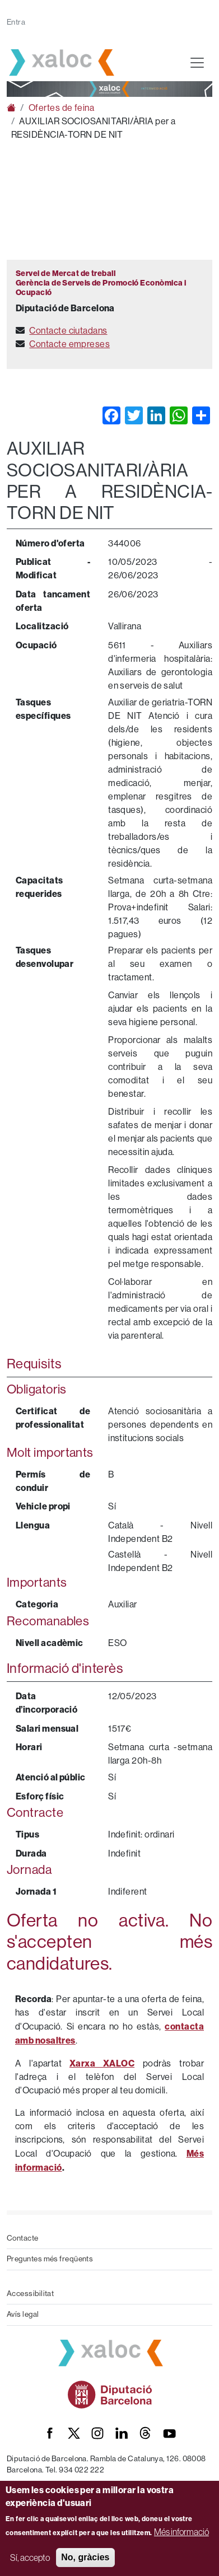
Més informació (181, 2532)
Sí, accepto (30, 2557)
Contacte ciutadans (68, 330)
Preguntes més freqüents (50, 2259)
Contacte (23, 2238)
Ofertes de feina (61, 107)
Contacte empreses (69, 344)
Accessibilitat (30, 2293)
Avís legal (23, 2314)
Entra (16, 22)
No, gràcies (85, 2557)
